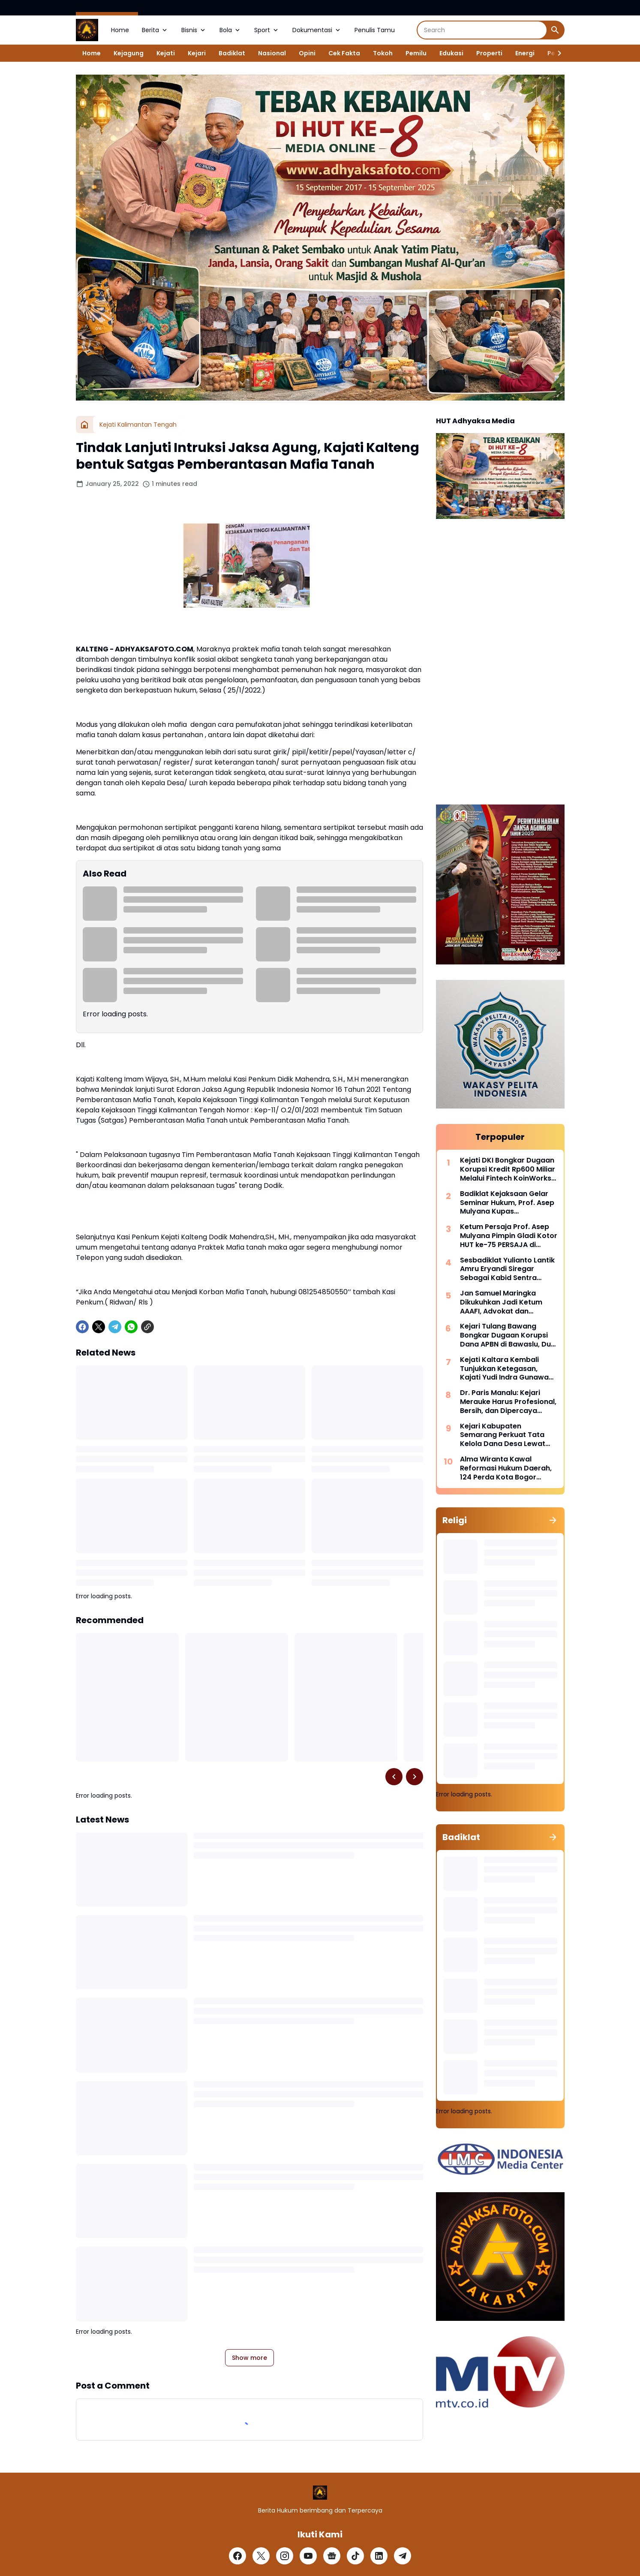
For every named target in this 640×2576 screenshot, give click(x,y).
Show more (249, 2357)
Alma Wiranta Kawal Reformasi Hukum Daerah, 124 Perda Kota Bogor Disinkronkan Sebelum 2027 (508, 1468)
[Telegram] (114, 1326)
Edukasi (451, 53)
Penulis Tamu (375, 30)
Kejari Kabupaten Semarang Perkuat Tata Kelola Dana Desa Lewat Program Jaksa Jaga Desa (507, 1435)
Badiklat (232, 53)
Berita (155, 30)
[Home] (84, 424)
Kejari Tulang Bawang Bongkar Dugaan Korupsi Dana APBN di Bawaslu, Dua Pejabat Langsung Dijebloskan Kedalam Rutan (508, 1335)
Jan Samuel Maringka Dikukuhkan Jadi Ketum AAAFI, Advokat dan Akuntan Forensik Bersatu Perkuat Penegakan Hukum (507, 1302)
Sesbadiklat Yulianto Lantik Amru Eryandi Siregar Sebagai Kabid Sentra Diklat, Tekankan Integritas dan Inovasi (507, 1269)
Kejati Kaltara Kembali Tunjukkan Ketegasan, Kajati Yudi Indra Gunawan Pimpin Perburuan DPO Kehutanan (506, 1369)
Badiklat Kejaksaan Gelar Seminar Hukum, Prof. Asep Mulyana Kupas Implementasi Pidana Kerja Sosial (507, 1203)
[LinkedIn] (379, 2555)
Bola (230, 30)
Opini (307, 53)
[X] (98, 1326)
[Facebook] (82, 1326)
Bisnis (194, 30)
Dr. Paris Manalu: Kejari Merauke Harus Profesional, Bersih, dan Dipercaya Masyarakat (508, 1402)
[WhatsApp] (131, 1326)
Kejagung (129, 53)
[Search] (482, 30)
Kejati (165, 53)
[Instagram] (284, 2555)
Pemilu (416, 53)
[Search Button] (555, 30)
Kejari (197, 53)
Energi (525, 53)
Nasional (272, 53)
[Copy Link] (147, 1326)
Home (120, 30)
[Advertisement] (500, 663)
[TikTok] (355, 2555)
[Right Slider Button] (556, 53)
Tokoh (383, 53)
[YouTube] (308, 2555)
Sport (266, 30)
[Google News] (331, 2555)
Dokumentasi (317, 30)
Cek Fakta (344, 53)
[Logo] (320, 2493)
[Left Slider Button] (394, 1776)
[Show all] (553, 1520)
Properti (489, 53)
